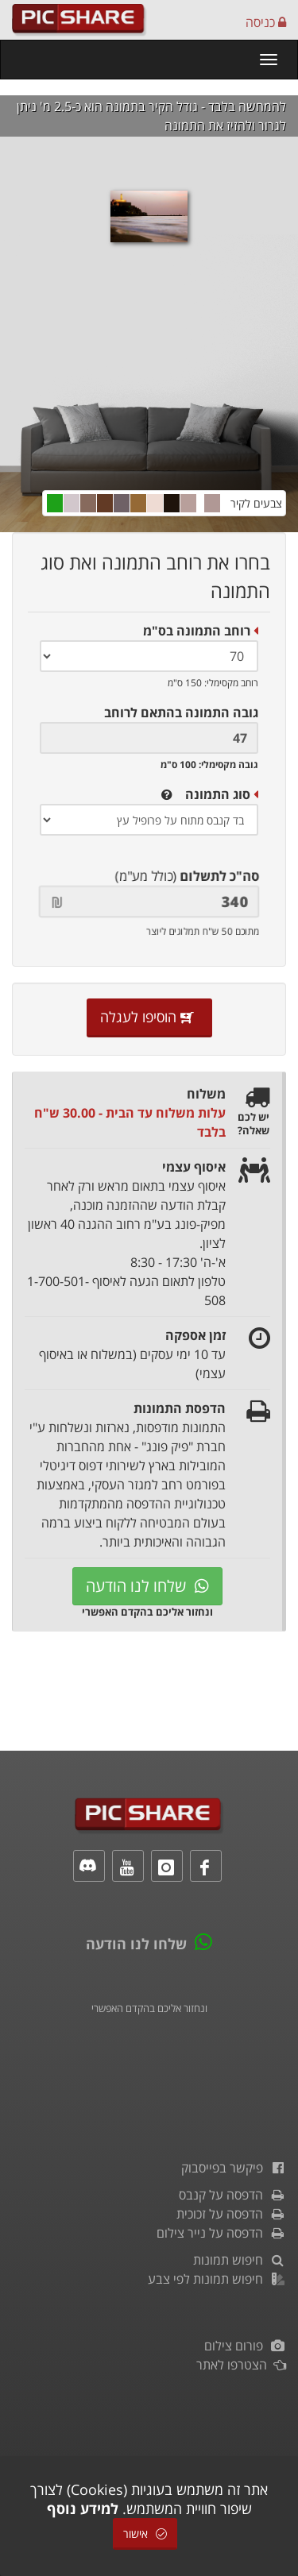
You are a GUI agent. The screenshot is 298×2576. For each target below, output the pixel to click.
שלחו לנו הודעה (147, 1586)
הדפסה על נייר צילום (221, 2233)
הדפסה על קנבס (232, 2194)
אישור (145, 2533)
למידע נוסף (82, 2508)
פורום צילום (245, 2345)
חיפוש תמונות (239, 2260)
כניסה (266, 22)
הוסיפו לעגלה (149, 1016)
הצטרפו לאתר (241, 2364)
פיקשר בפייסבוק (233, 2167)
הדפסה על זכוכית (231, 2214)
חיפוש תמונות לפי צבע (217, 2279)
